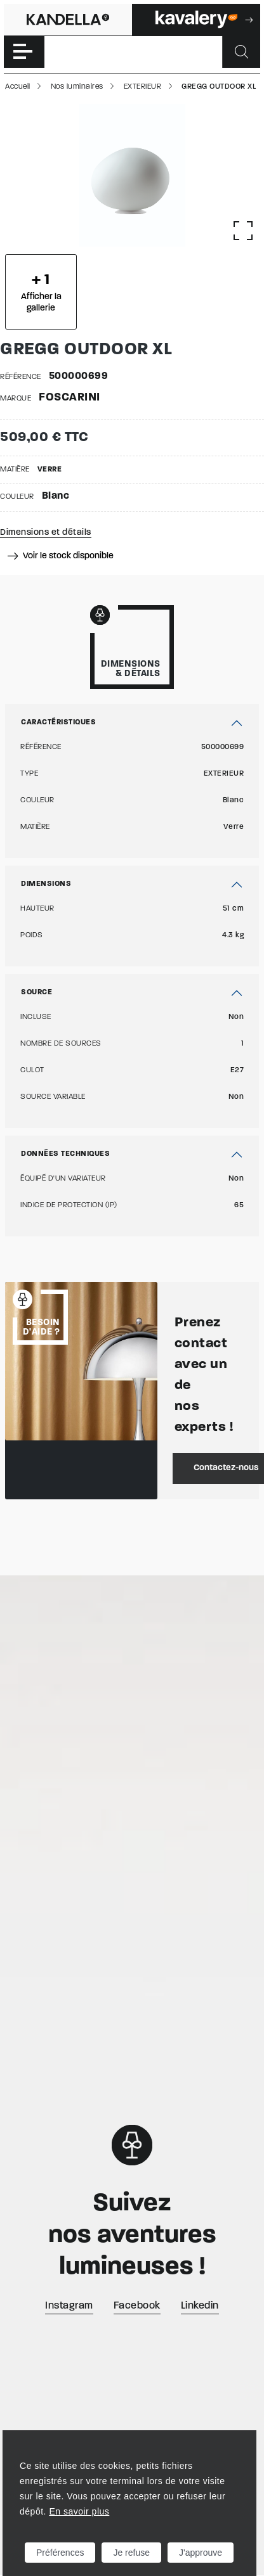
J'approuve (200, 2552)
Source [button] (36, 992)
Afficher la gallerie (41, 293)
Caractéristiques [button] (58, 722)
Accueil (17, 87)
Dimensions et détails (45, 532)
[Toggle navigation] (24, 52)
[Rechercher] (241, 52)
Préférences (60, 2552)
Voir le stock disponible (61, 556)
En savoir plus (79, 2511)
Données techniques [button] (65, 1154)
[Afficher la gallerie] (243, 230)
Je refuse (131, 2552)
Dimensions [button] (46, 884)
